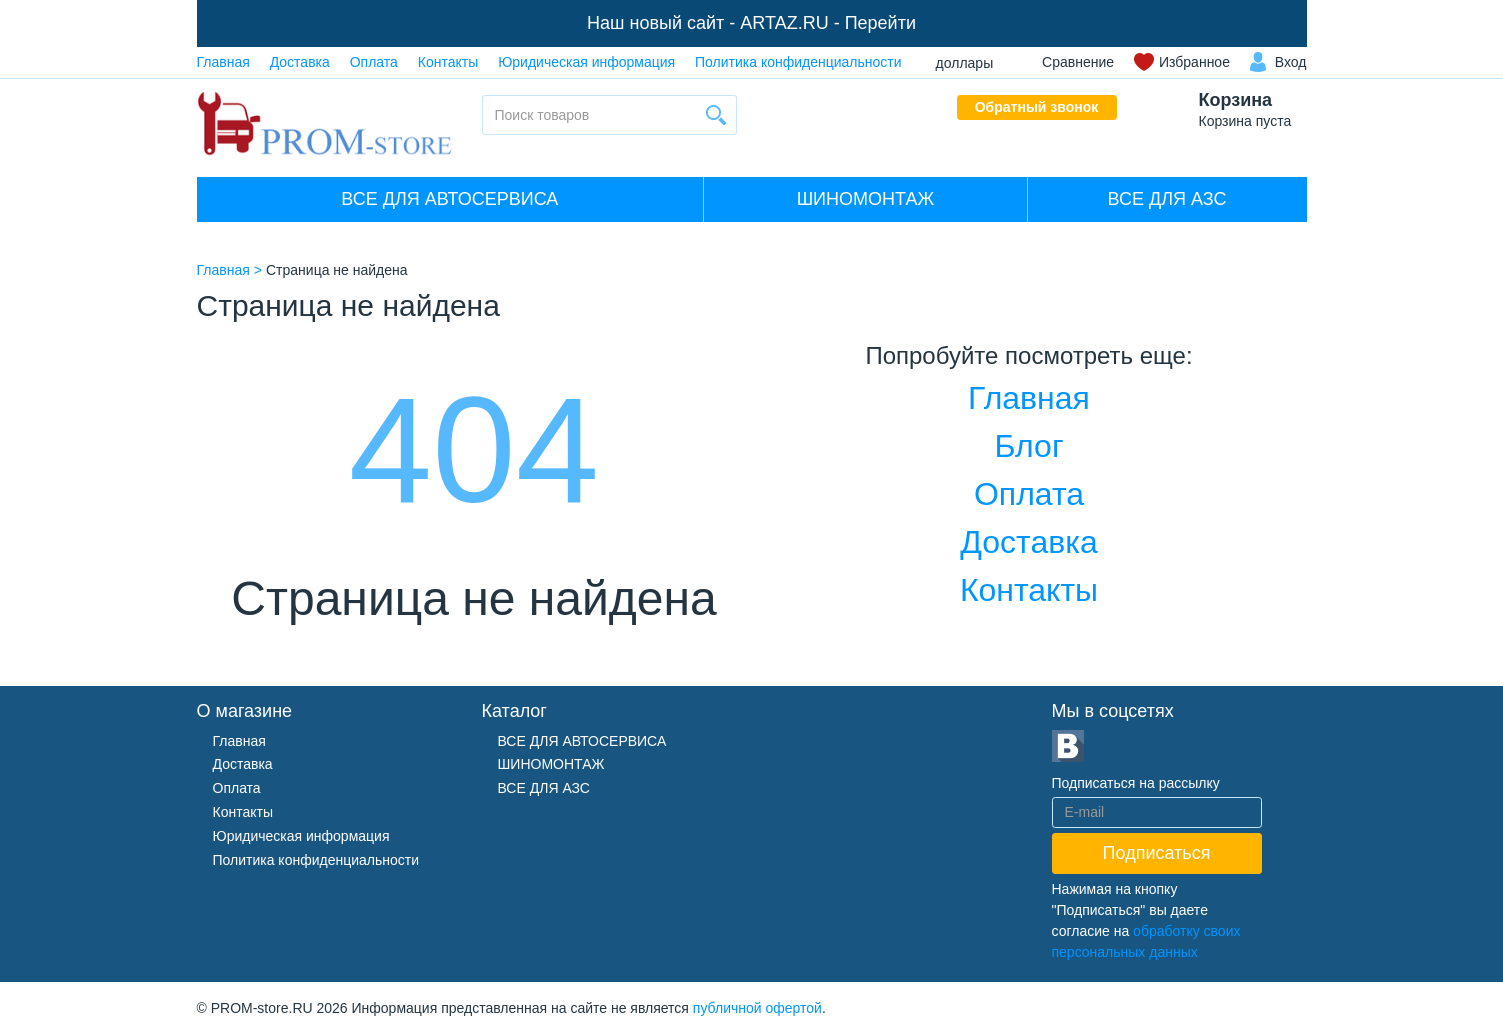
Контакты (448, 62)
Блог (1028, 446)
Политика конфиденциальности (798, 62)
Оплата (374, 62)
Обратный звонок (1037, 107)
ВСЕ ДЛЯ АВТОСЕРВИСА (449, 199)
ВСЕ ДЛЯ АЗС (1167, 199)
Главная (223, 62)
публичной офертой (757, 1008)
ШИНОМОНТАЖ (865, 199)
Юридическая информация (586, 62)
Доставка (300, 62)
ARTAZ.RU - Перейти (828, 23)
